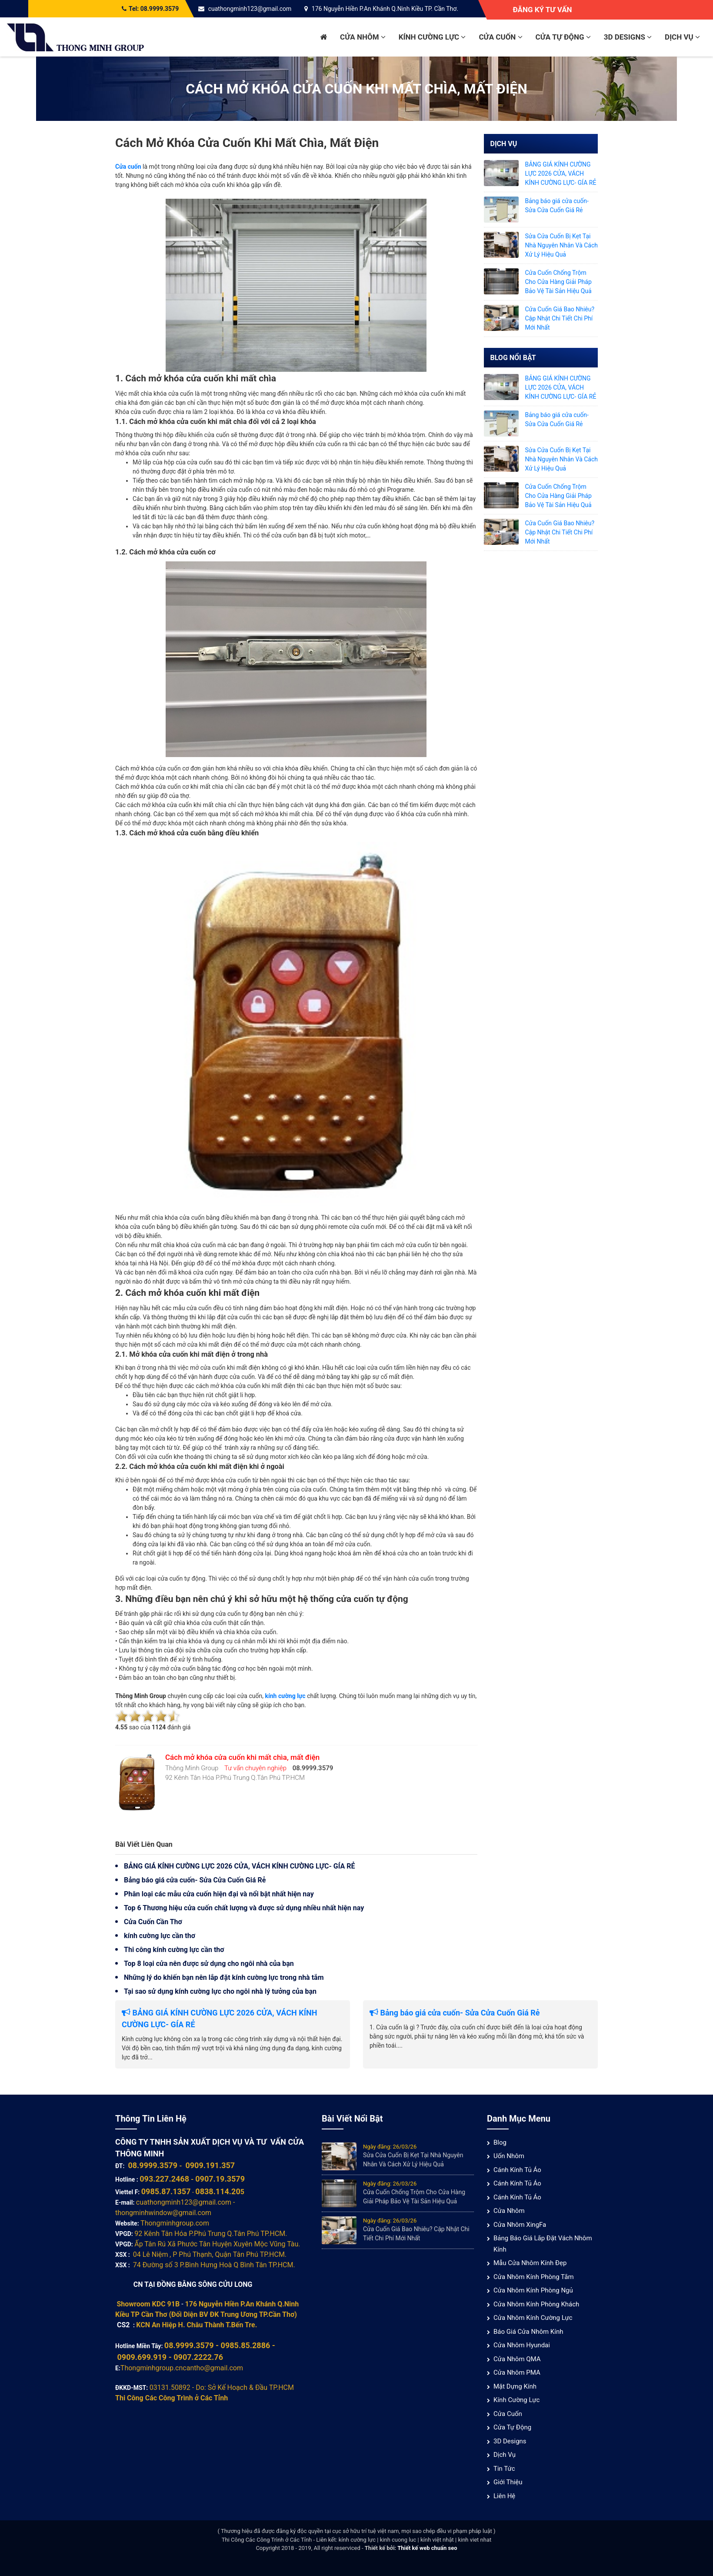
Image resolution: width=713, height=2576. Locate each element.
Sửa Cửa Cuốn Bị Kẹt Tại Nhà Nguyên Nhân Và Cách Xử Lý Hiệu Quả (561, 245)
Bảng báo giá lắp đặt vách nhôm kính (542, 2243)
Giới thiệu (508, 2482)
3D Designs (628, 37)
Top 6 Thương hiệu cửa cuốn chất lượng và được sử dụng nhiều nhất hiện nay (244, 1908)
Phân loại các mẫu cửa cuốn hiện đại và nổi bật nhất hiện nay (219, 1894)
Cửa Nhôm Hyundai (521, 2345)
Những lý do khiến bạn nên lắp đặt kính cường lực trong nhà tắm (224, 1977)
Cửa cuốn (500, 37)
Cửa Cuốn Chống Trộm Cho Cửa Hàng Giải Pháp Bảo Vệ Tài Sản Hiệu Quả (558, 281)
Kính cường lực (432, 37)
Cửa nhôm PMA (516, 2372)
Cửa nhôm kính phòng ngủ (533, 2290)
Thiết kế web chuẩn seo (427, 2548)
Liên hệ (504, 2496)
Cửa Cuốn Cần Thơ (153, 1922)
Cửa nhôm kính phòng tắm (533, 2277)
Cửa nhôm (363, 37)
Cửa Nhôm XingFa (519, 2225)
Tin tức (504, 2469)
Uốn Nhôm (508, 2156)
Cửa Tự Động (563, 37)
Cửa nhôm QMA (517, 2359)
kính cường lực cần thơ (159, 1936)
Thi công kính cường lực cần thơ (174, 1949)
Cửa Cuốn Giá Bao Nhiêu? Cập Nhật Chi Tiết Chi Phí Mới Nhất (560, 318)
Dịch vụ (682, 37)
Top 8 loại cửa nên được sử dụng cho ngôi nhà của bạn (209, 1963)
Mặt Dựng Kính (514, 2386)
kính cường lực (285, 1695)
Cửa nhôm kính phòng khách (536, 2304)
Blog (499, 2142)
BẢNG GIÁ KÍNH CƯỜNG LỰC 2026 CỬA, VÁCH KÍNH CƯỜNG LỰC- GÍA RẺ (239, 1866)
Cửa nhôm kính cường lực (533, 2318)
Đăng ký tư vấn (542, 9)
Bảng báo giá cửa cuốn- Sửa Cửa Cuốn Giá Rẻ (195, 1880)
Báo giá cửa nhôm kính (528, 2332)
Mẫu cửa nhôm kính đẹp (529, 2263)
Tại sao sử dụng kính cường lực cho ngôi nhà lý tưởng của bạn (220, 1991)
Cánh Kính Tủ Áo (517, 2170)
